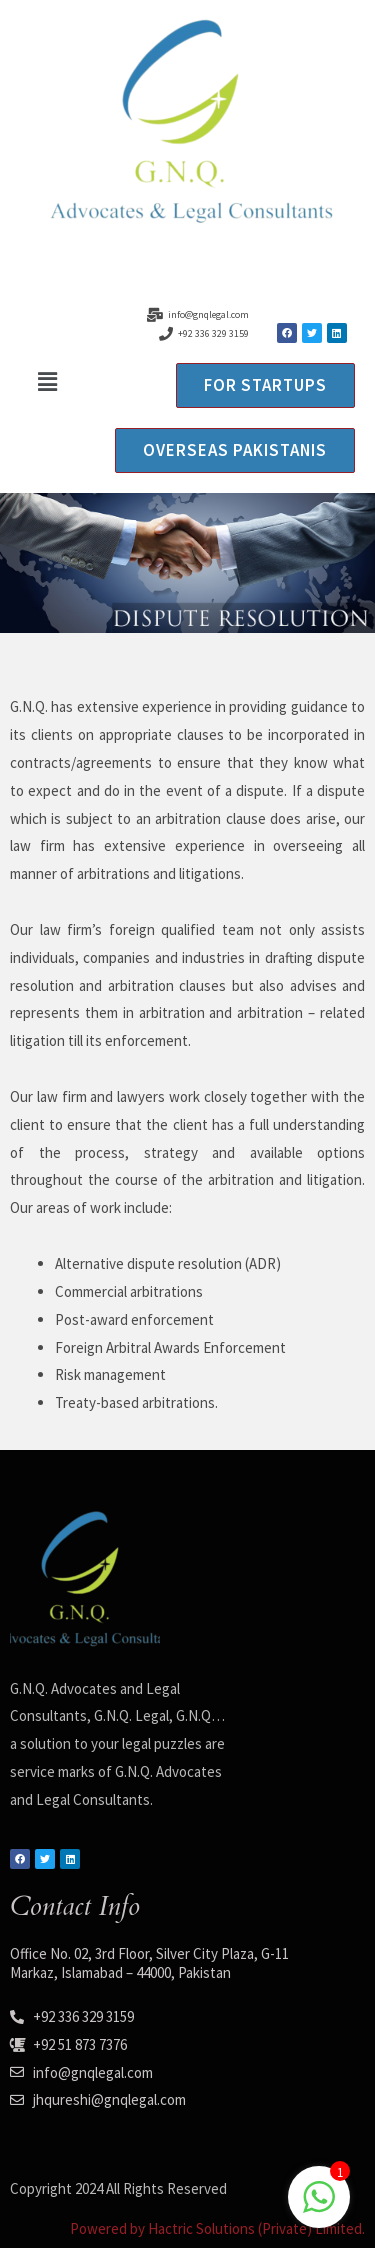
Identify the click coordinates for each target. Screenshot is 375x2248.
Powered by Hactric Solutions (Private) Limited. (217, 2228)
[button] (47, 381)
